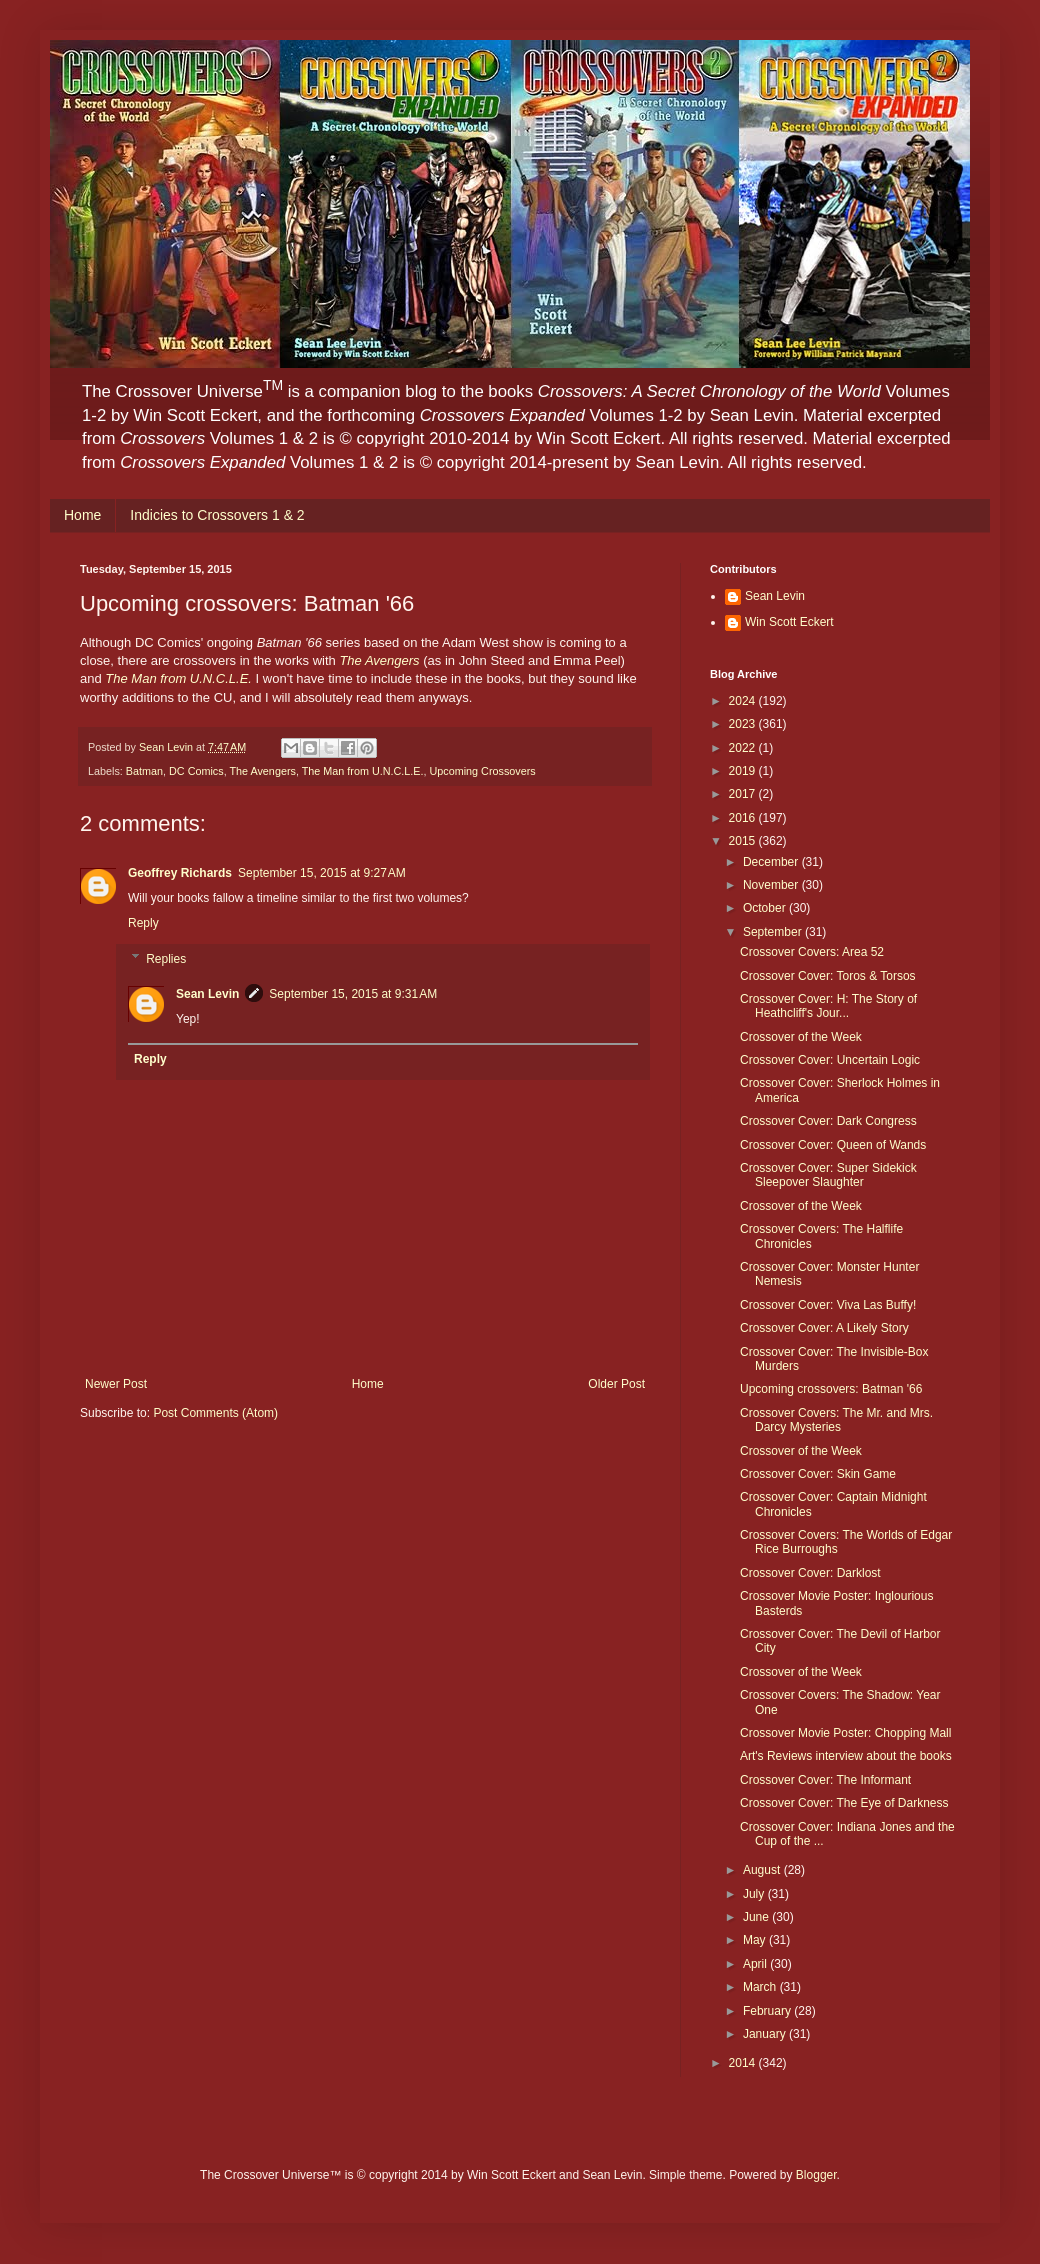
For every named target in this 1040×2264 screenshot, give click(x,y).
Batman (144, 771)
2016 (744, 818)
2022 (744, 748)
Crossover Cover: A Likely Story (824, 1328)
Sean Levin (207, 994)
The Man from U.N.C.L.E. (363, 771)
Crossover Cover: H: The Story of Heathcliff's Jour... (828, 1006)
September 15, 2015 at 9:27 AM (322, 873)
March (761, 1987)
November (772, 885)
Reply (143, 923)
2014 (744, 2063)
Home (82, 515)
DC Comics (196, 771)
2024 (744, 701)
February (768, 2011)
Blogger (816, 2175)
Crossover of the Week (801, 1037)
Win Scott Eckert (789, 622)
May (756, 1940)
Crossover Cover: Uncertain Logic (830, 1060)
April (756, 1964)
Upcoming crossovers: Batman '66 (831, 1389)
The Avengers (379, 660)
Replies (166, 959)
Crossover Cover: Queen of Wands (833, 1145)
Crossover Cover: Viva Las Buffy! (828, 1305)
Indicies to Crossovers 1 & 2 (217, 515)
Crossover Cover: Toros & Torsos (828, 976)
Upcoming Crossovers (483, 771)
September (774, 932)
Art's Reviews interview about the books (846, 1756)
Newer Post (116, 1384)
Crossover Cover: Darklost (810, 1573)
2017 (744, 794)
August (763, 1870)
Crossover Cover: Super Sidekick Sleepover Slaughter (828, 1175)
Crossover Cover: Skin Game (818, 1474)
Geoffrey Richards (180, 873)
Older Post (616, 1384)
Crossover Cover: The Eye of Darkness (844, 1803)
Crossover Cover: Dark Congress (828, 1121)
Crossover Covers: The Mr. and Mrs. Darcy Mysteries (836, 1420)
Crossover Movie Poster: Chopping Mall (845, 1733)
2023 (744, 724)
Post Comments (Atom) (215, 1413)
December (772, 862)
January (766, 2034)
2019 (744, 771)
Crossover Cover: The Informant (825, 1780)
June (757, 1917)
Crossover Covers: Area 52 (812, 952)
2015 (744, 841)
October (766, 908)
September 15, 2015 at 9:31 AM (353, 994)
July (755, 1894)
